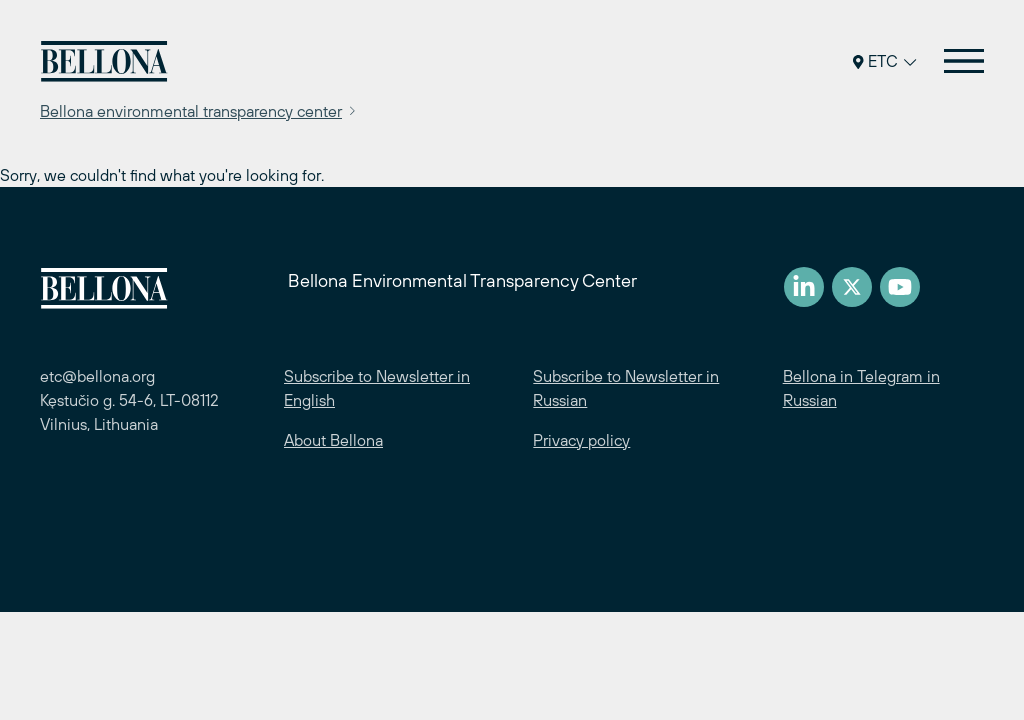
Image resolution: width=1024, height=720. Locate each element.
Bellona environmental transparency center (191, 111)
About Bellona (333, 440)
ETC (884, 61)
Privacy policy (581, 440)
